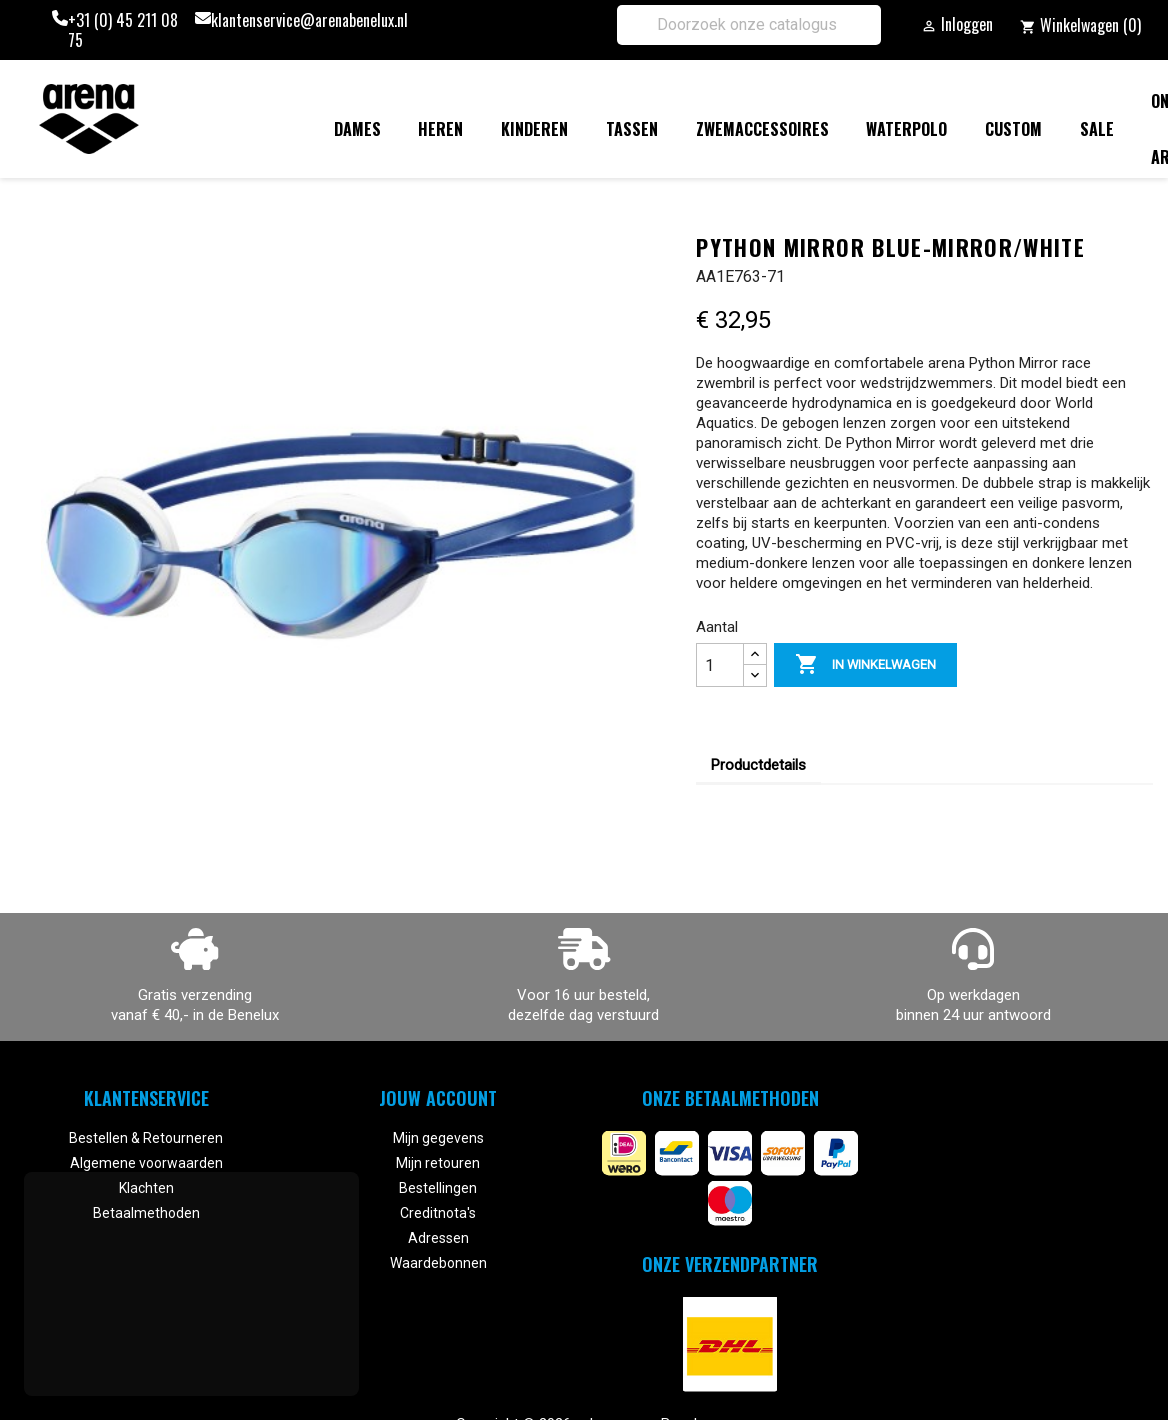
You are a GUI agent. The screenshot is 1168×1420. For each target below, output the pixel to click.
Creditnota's (438, 1213)
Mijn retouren (438, 1163)
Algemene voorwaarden (146, 1163)
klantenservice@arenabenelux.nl (309, 21)
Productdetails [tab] (758, 765)
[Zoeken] (749, 25)
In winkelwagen (865, 665)
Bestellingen (438, 1188)
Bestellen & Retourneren (146, 1138)
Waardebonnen (438, 1263)
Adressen (438, 1238)
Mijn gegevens (438, 1138)
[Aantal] (720, 665)
